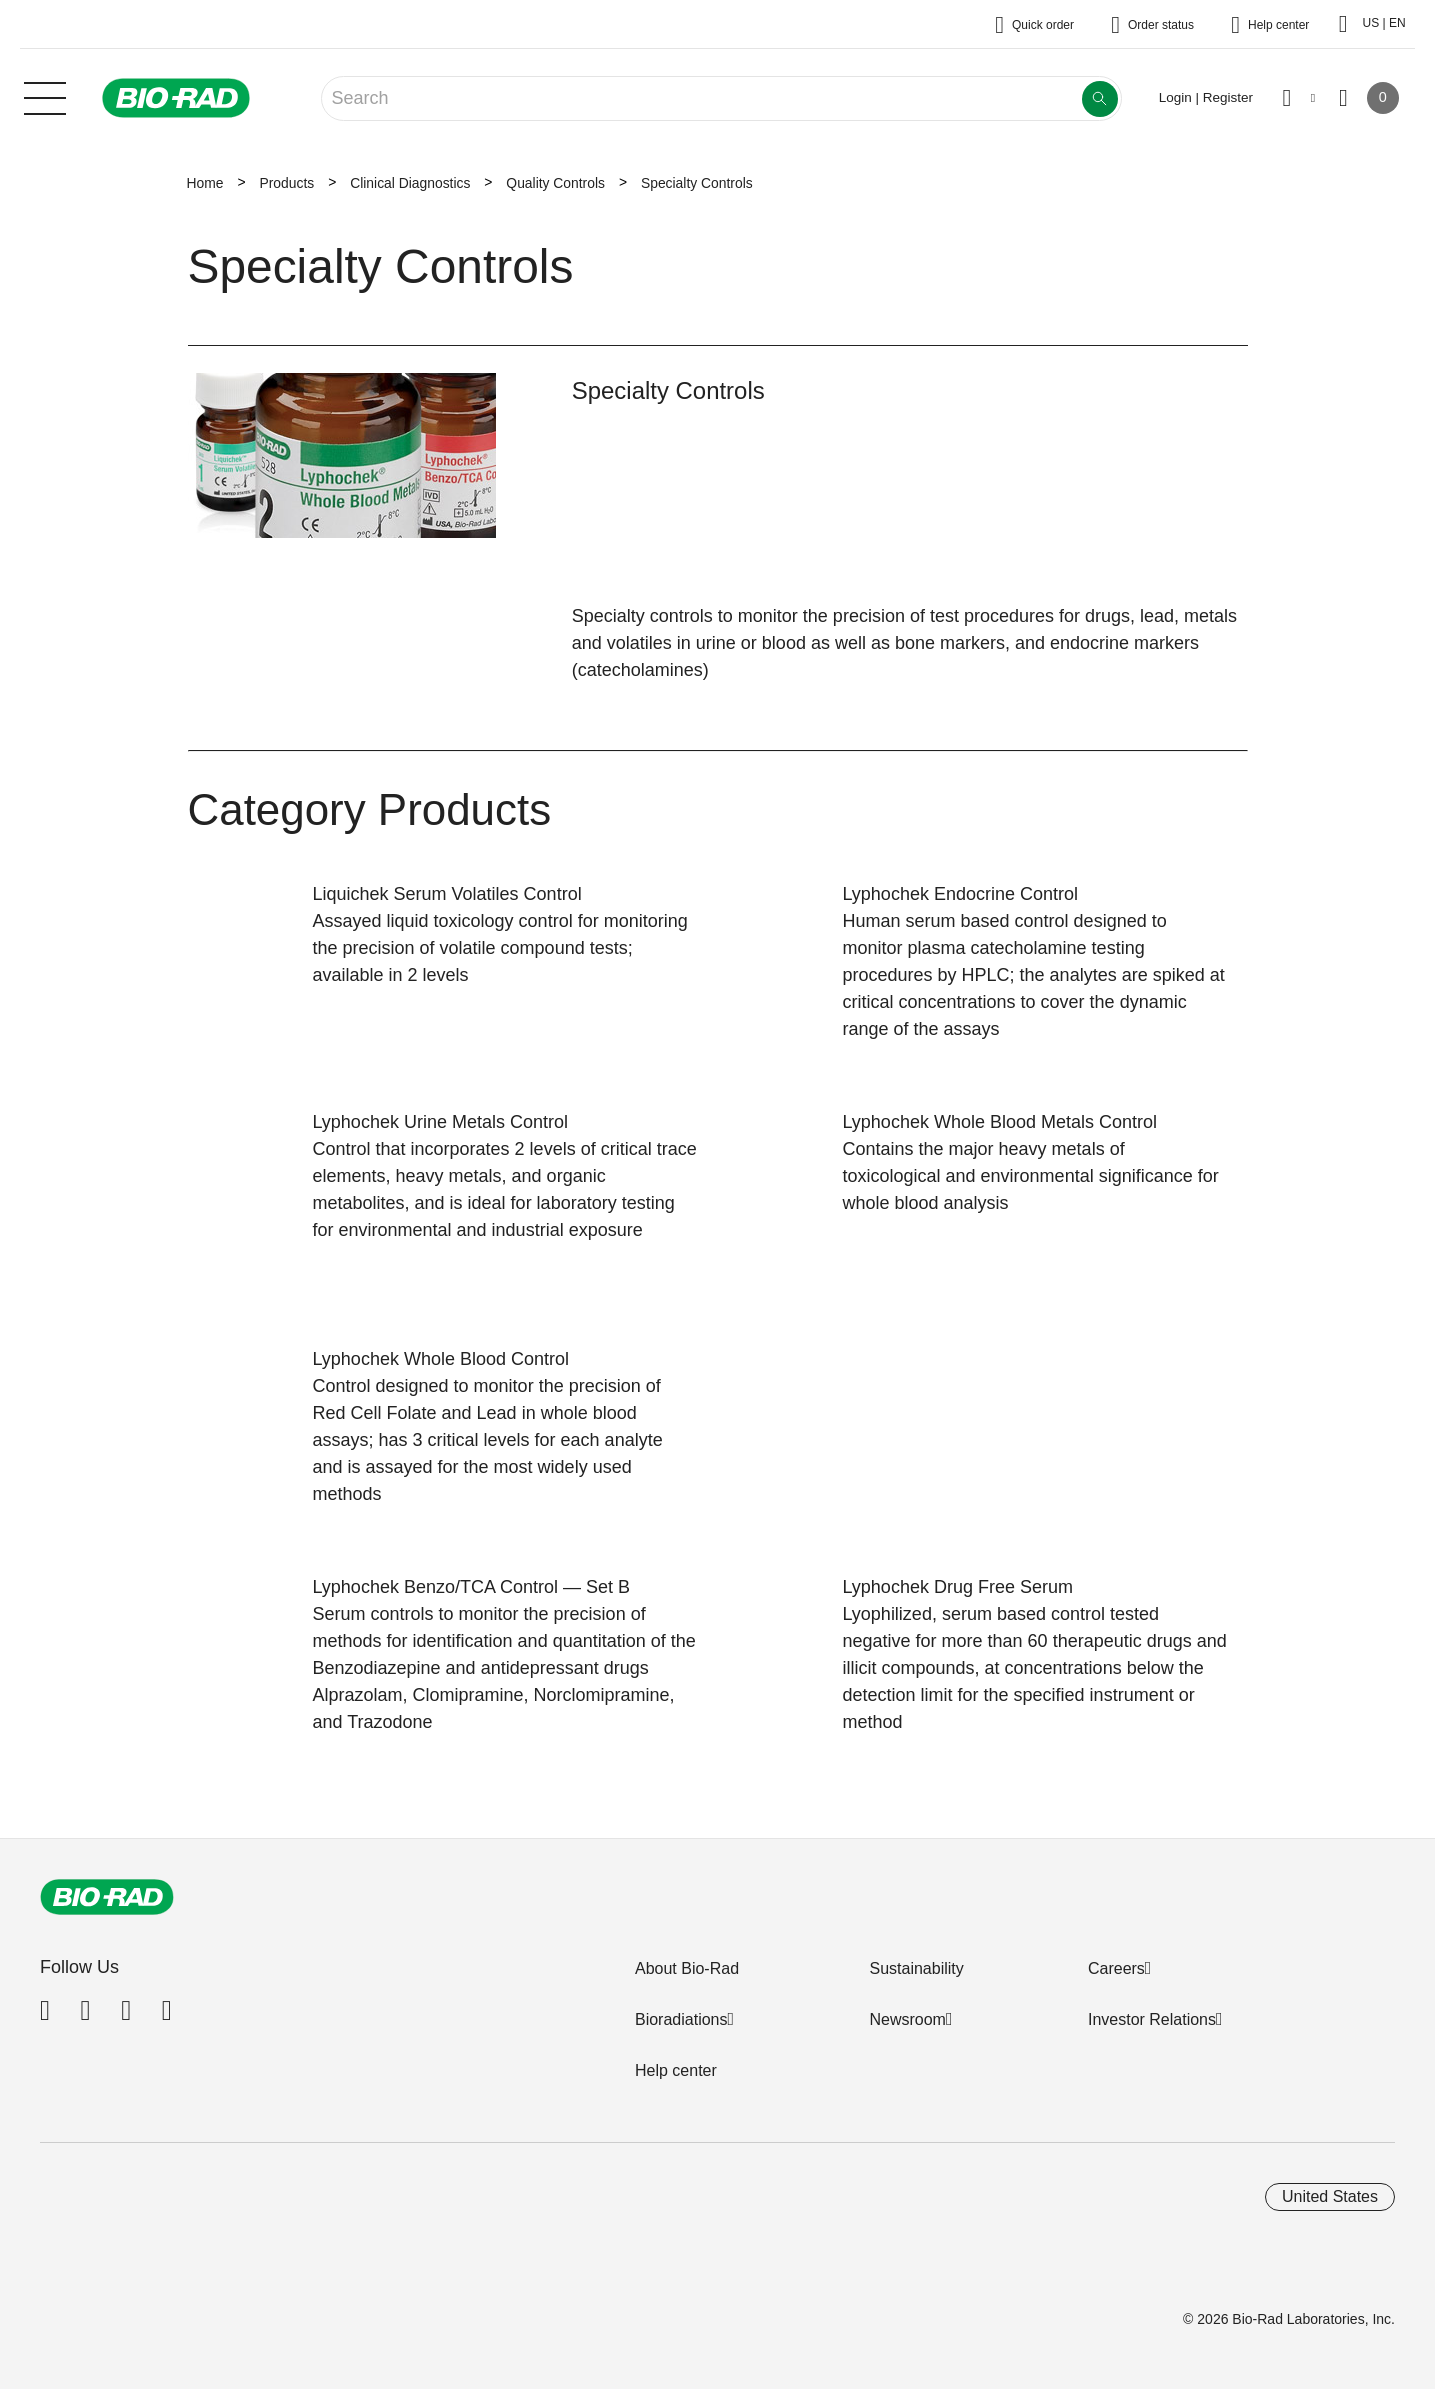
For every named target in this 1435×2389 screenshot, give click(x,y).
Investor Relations (1152, 2019)
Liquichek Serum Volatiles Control (447, 894)
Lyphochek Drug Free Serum (958, 1587)
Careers (1116, 1968)
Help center (676, 2070)
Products (286, 183)
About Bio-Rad (687, 1968)
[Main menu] (45, 96)
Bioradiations (681, 2019)
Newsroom (907, 2019)
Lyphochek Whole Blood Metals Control (1000, 1122)
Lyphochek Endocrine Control (960, 894)
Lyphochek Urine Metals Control (440, 1122)
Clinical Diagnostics (410, 183)
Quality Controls (555, 183)
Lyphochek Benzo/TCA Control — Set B (472, 1587)
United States (1330, 2196)
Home (205, 183)
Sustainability (916, 1968)
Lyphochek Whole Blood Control (441, 1359)
